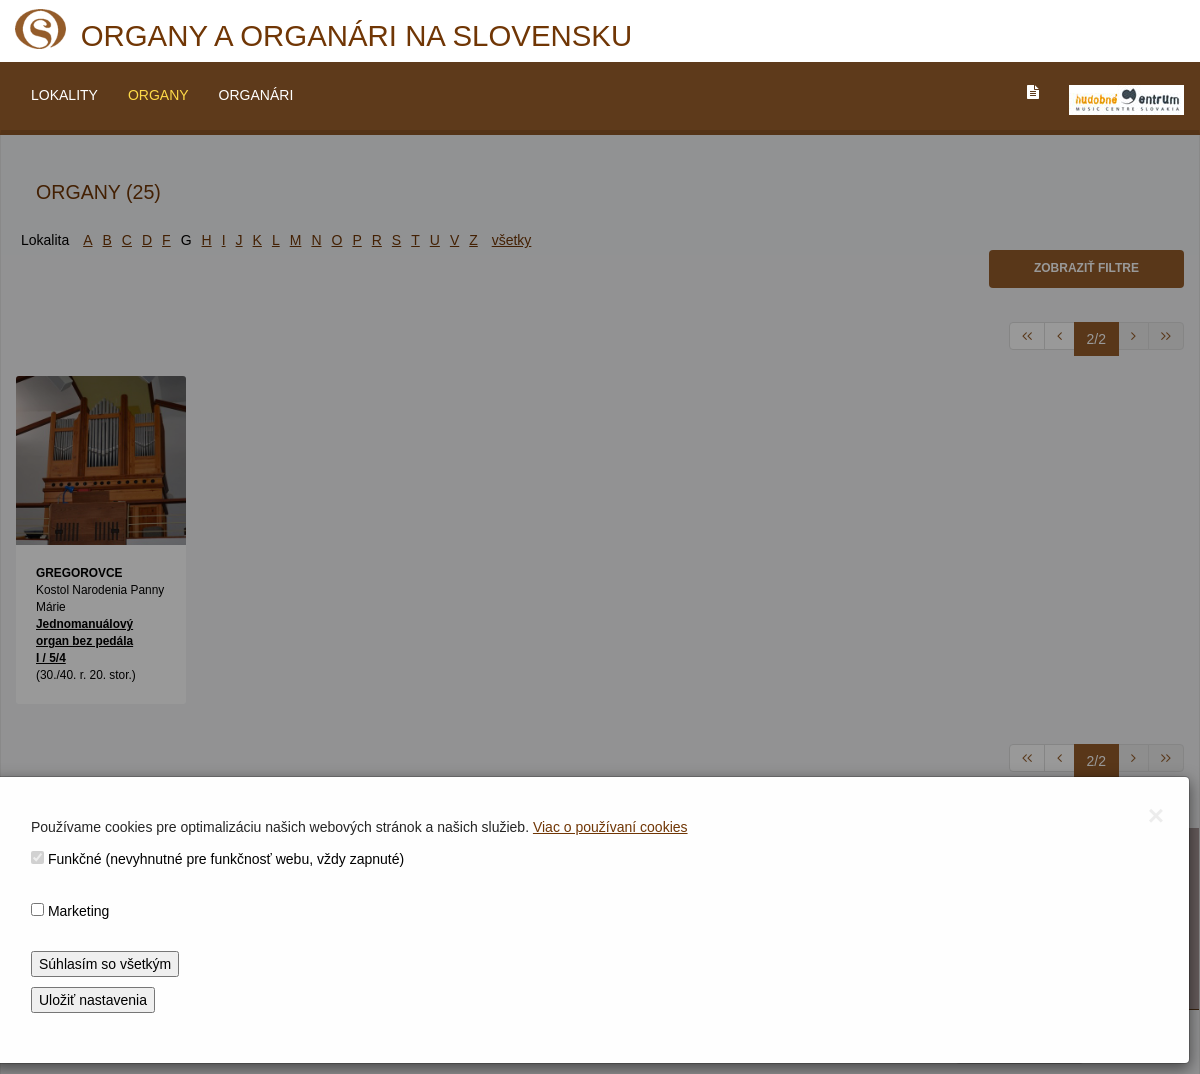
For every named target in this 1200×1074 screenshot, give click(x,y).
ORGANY (158, 95)
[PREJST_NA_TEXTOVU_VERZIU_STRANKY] (1033, 92)
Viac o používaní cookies (610, 827)
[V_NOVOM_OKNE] (1126, 100)
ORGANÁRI (256, 95)
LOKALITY (64, 95)
